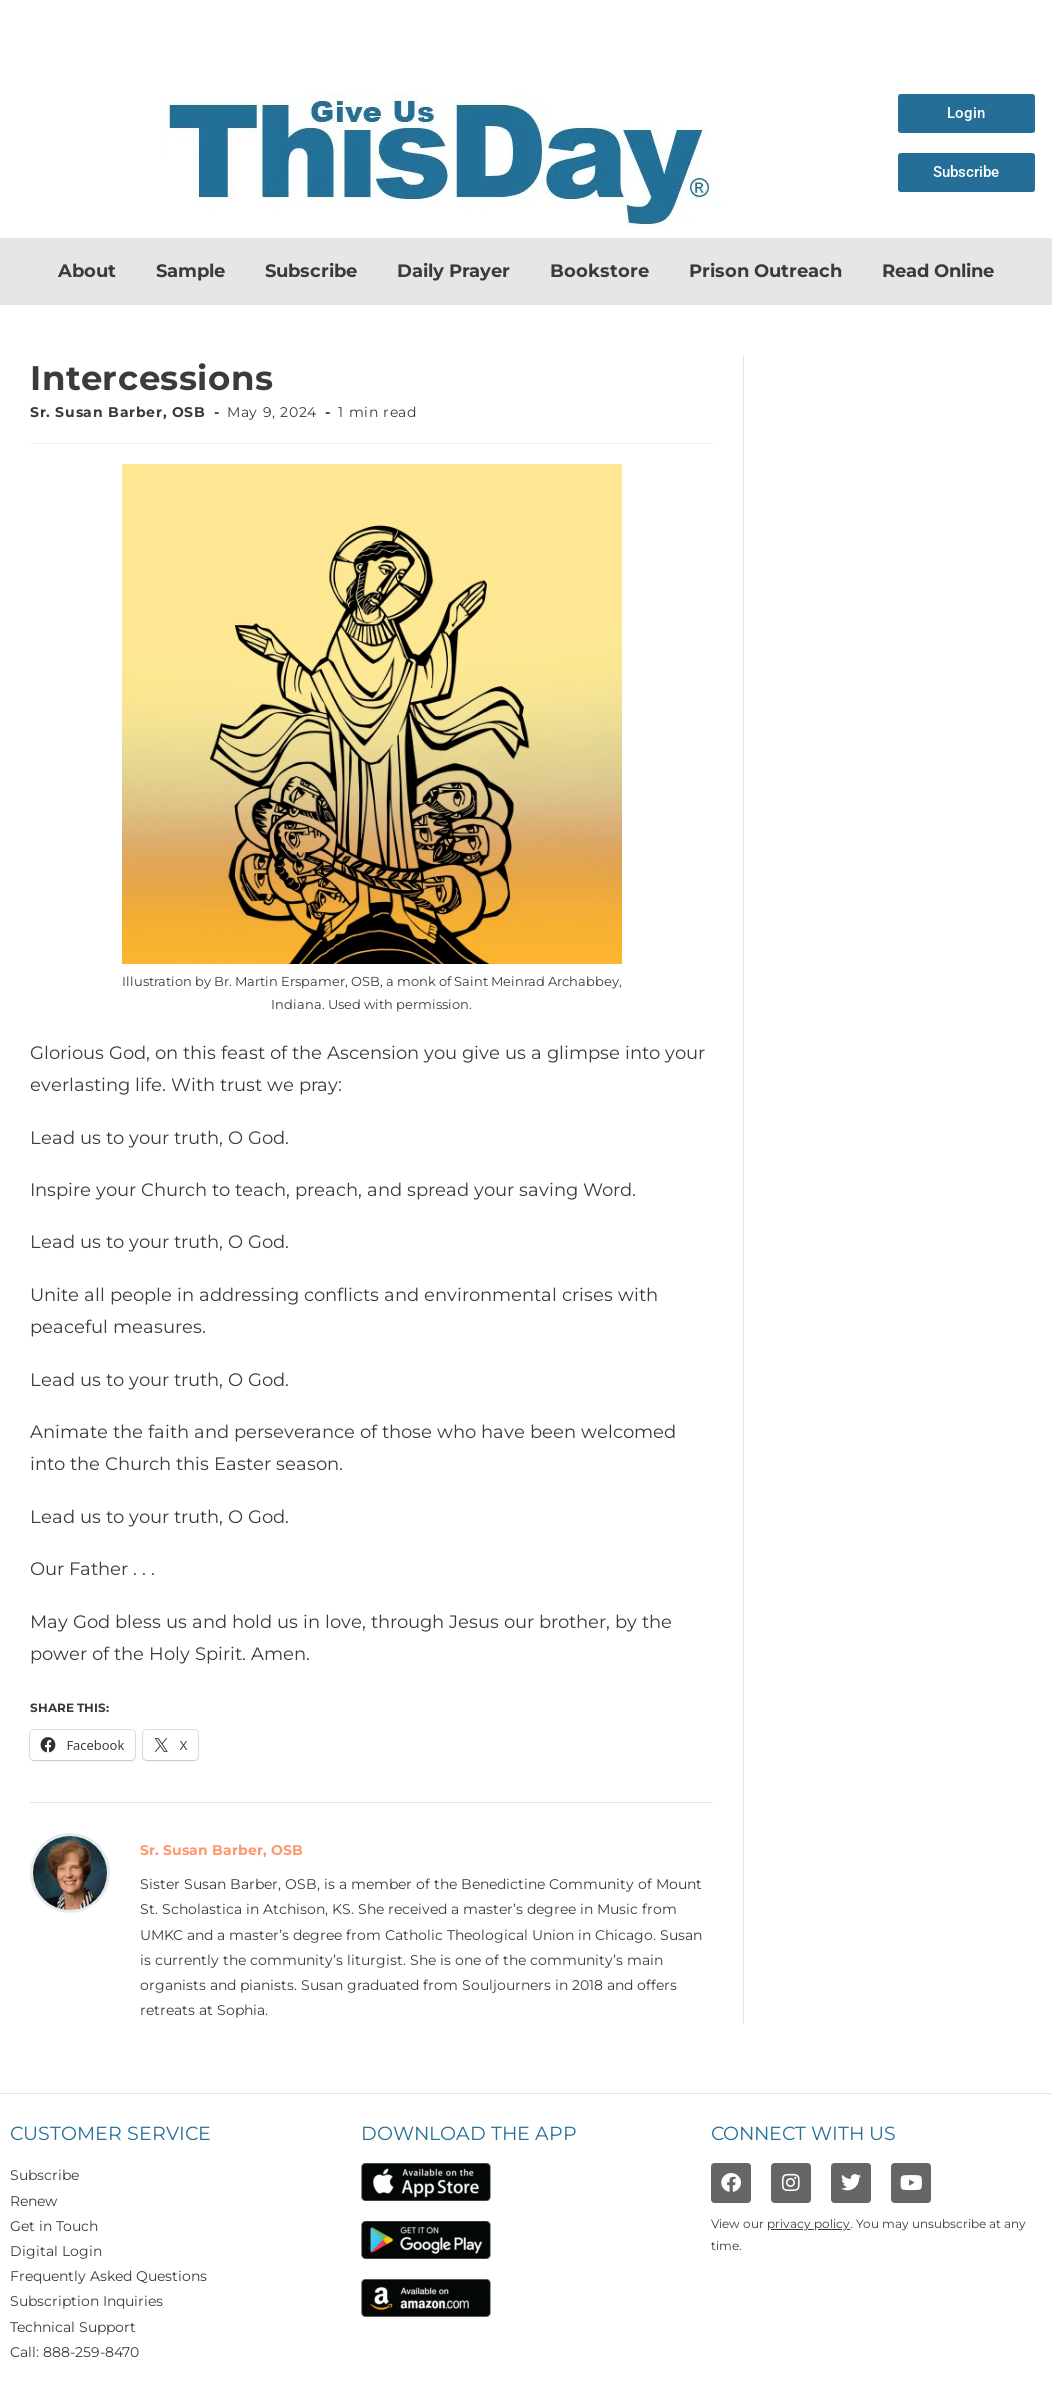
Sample (190, 271)
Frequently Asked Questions (108, 2276)
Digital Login (56, 2251)
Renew (33, 2201)
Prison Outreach (765, 271)
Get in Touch (54, 2226)
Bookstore (599, 271)
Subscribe (311, 271)
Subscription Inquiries (86, 2301)
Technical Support (73, 2327)
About (87, 271)
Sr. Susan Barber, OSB (118, 412)
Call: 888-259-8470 (74, 2352)
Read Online (938, 271)
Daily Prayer (453, 271)
